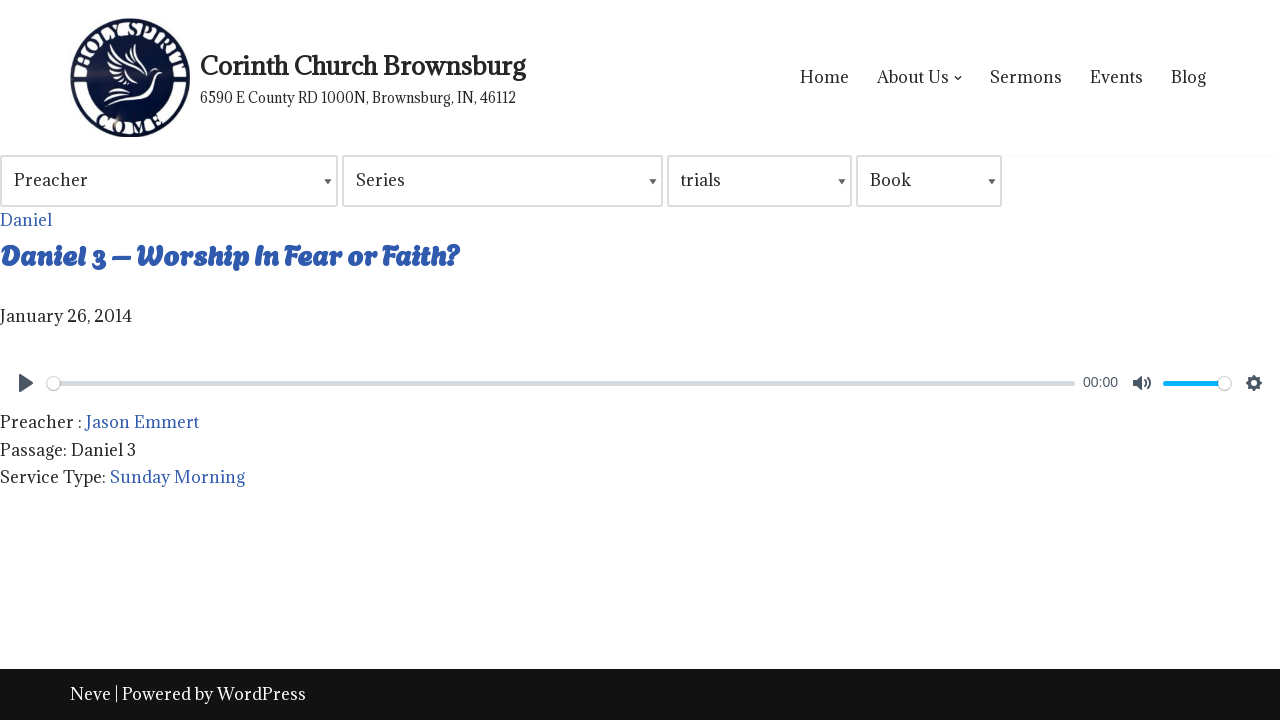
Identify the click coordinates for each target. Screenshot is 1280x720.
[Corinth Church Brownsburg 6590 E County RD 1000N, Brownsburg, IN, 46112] (297, 77)
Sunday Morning (177, 477)
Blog (1188, 77)
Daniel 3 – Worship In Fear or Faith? (230, 253)
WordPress (261, 694)
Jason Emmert (142, 422)
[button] (958, 78)
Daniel (26, 220)
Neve (90, 694)
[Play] (26, 383)
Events (1116, 77)
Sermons (1026, 77)
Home (824, 77)
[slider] (561, 383)
